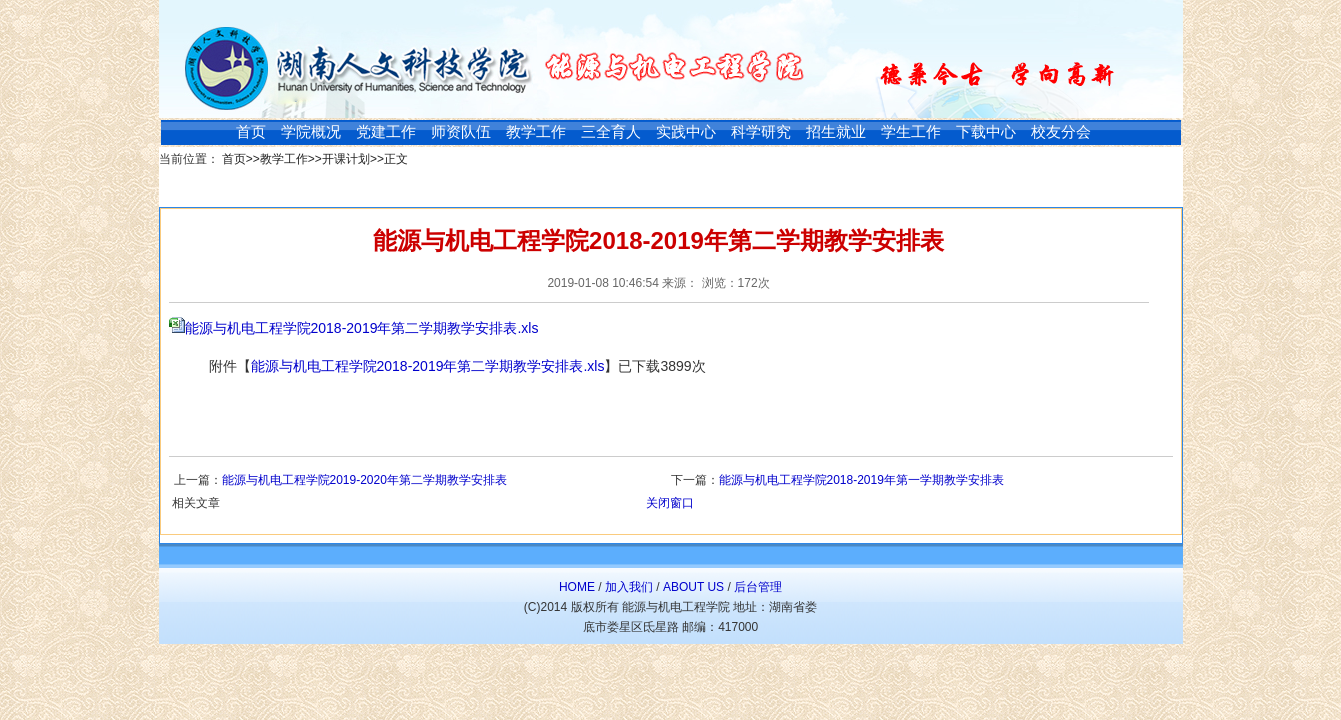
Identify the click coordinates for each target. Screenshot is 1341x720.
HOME (577, 587)
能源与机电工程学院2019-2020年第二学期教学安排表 (364, 480)
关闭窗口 (670, 503)
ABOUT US (693, 587)
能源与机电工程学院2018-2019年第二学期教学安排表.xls (362, 328)
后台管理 (758, 587)
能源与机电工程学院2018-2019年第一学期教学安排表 (861, 480)
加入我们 (629, 587)
